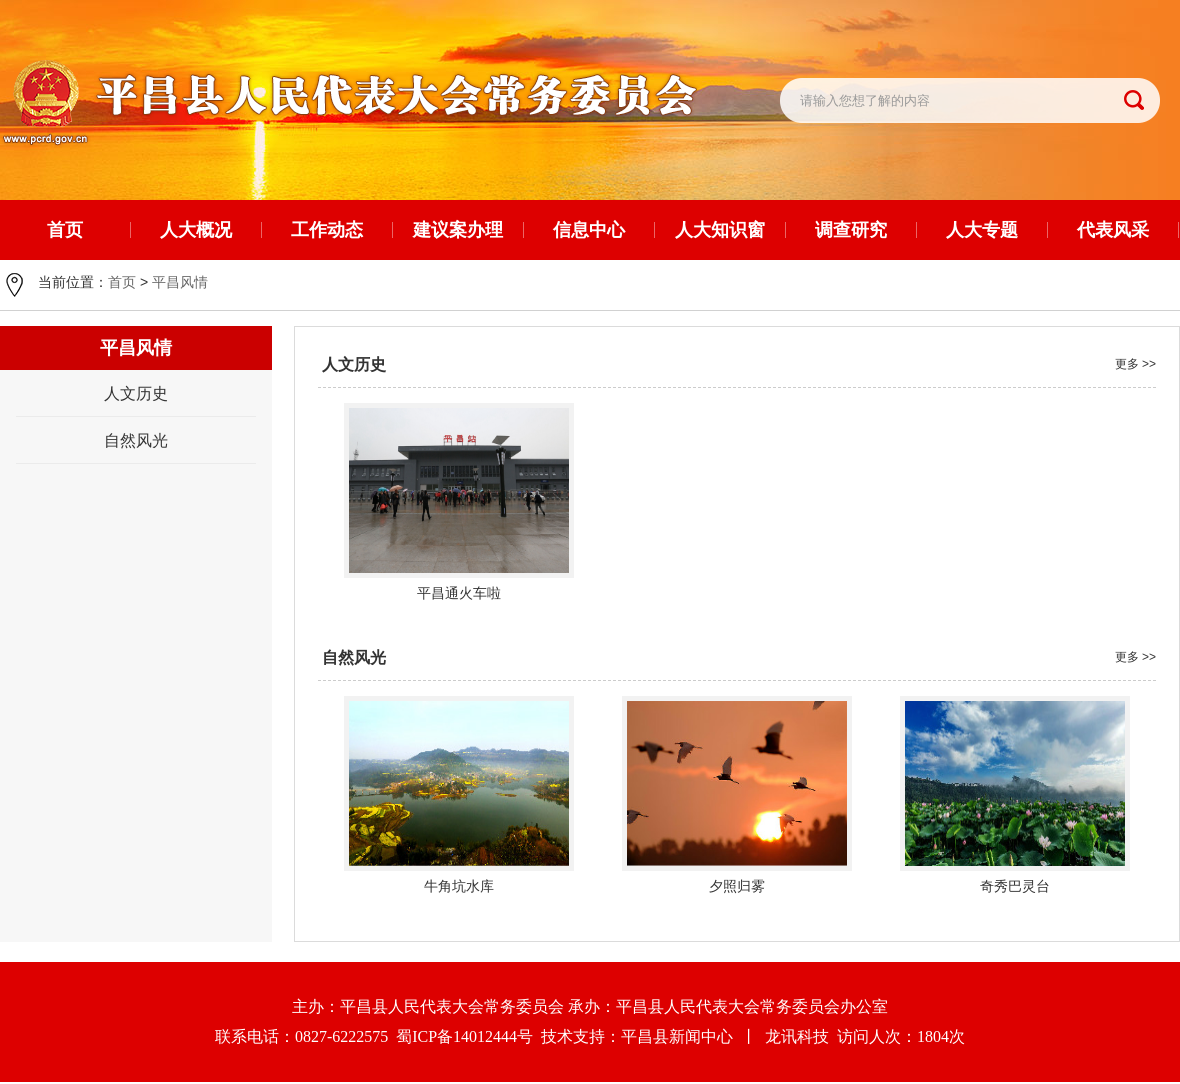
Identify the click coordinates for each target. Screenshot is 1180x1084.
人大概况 (196, 230)
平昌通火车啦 (459, 593)
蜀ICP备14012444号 (468, 1038)
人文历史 (136, 393)
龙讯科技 (797, 1038)
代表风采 (1113, 230)
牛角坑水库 (459, 886)
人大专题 (982, 230)
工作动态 (327, 230)
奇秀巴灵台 (1015, 886)
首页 (122, 282)
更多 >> (1135, 364)
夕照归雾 (737, 886)
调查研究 (851, 230)
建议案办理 (458, 230)
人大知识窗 (720, 230)
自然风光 (136, 440)
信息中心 (589, 230)
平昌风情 (180, 282)
